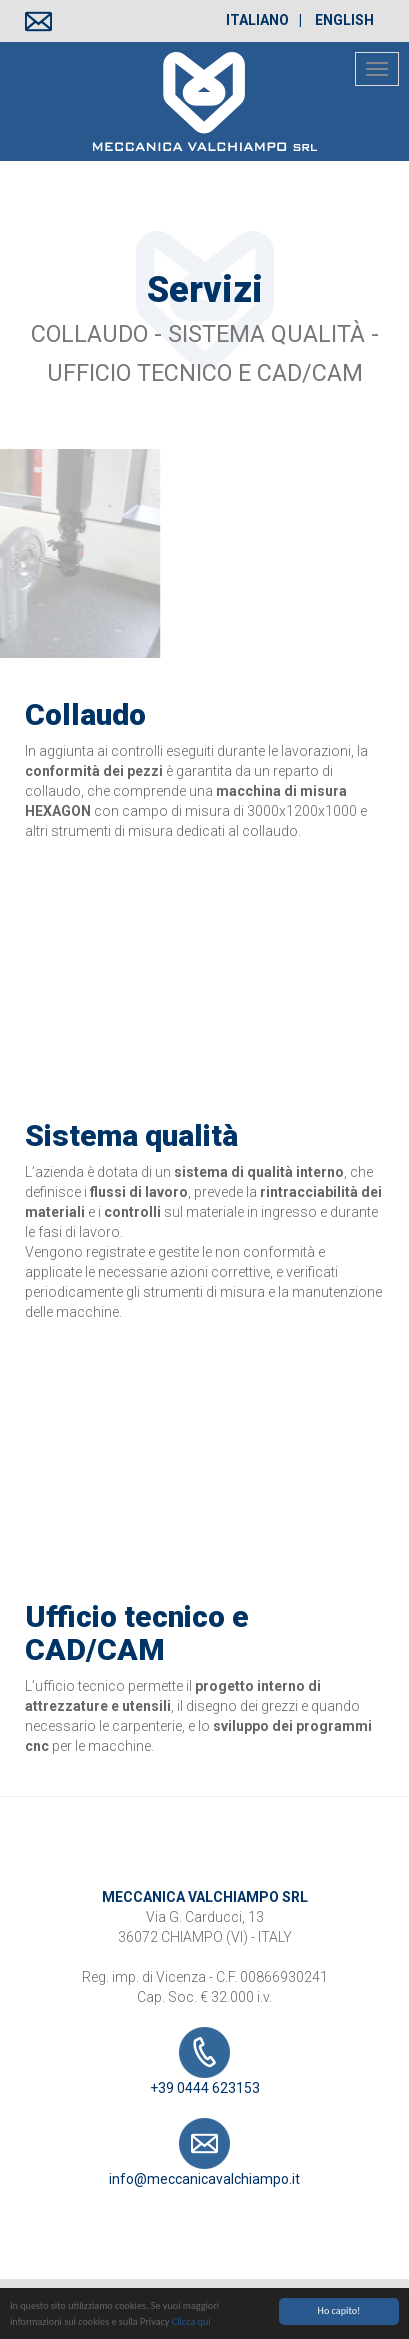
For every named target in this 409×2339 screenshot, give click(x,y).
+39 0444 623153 (205, 2061)
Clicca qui (191, 2324)
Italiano (257, 20)
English (344, 20)
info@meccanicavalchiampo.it (204, 2152)
